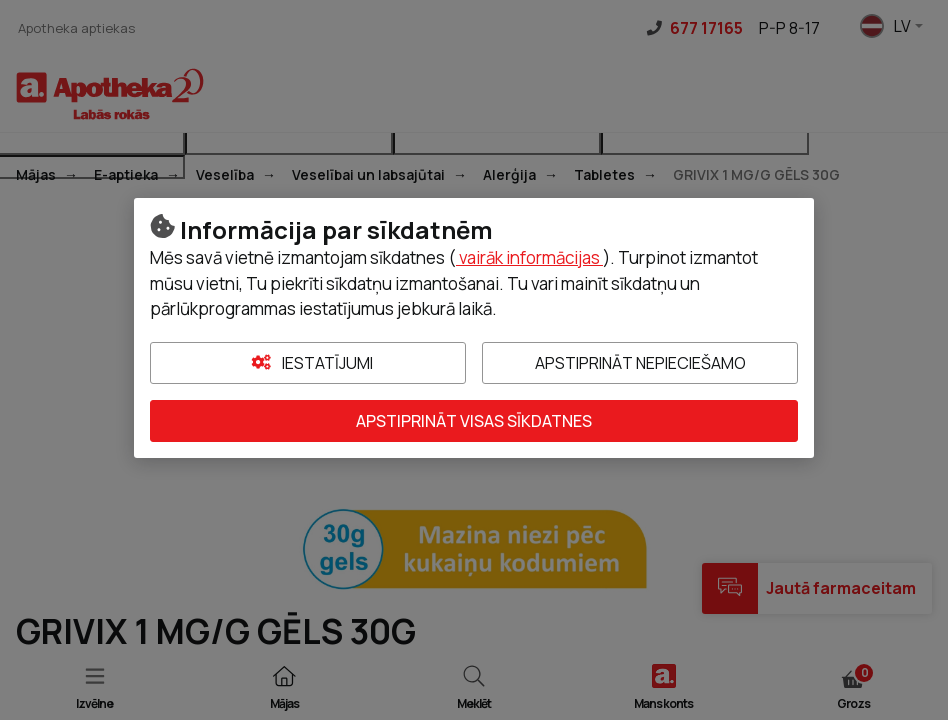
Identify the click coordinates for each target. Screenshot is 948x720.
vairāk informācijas (529, 257)
